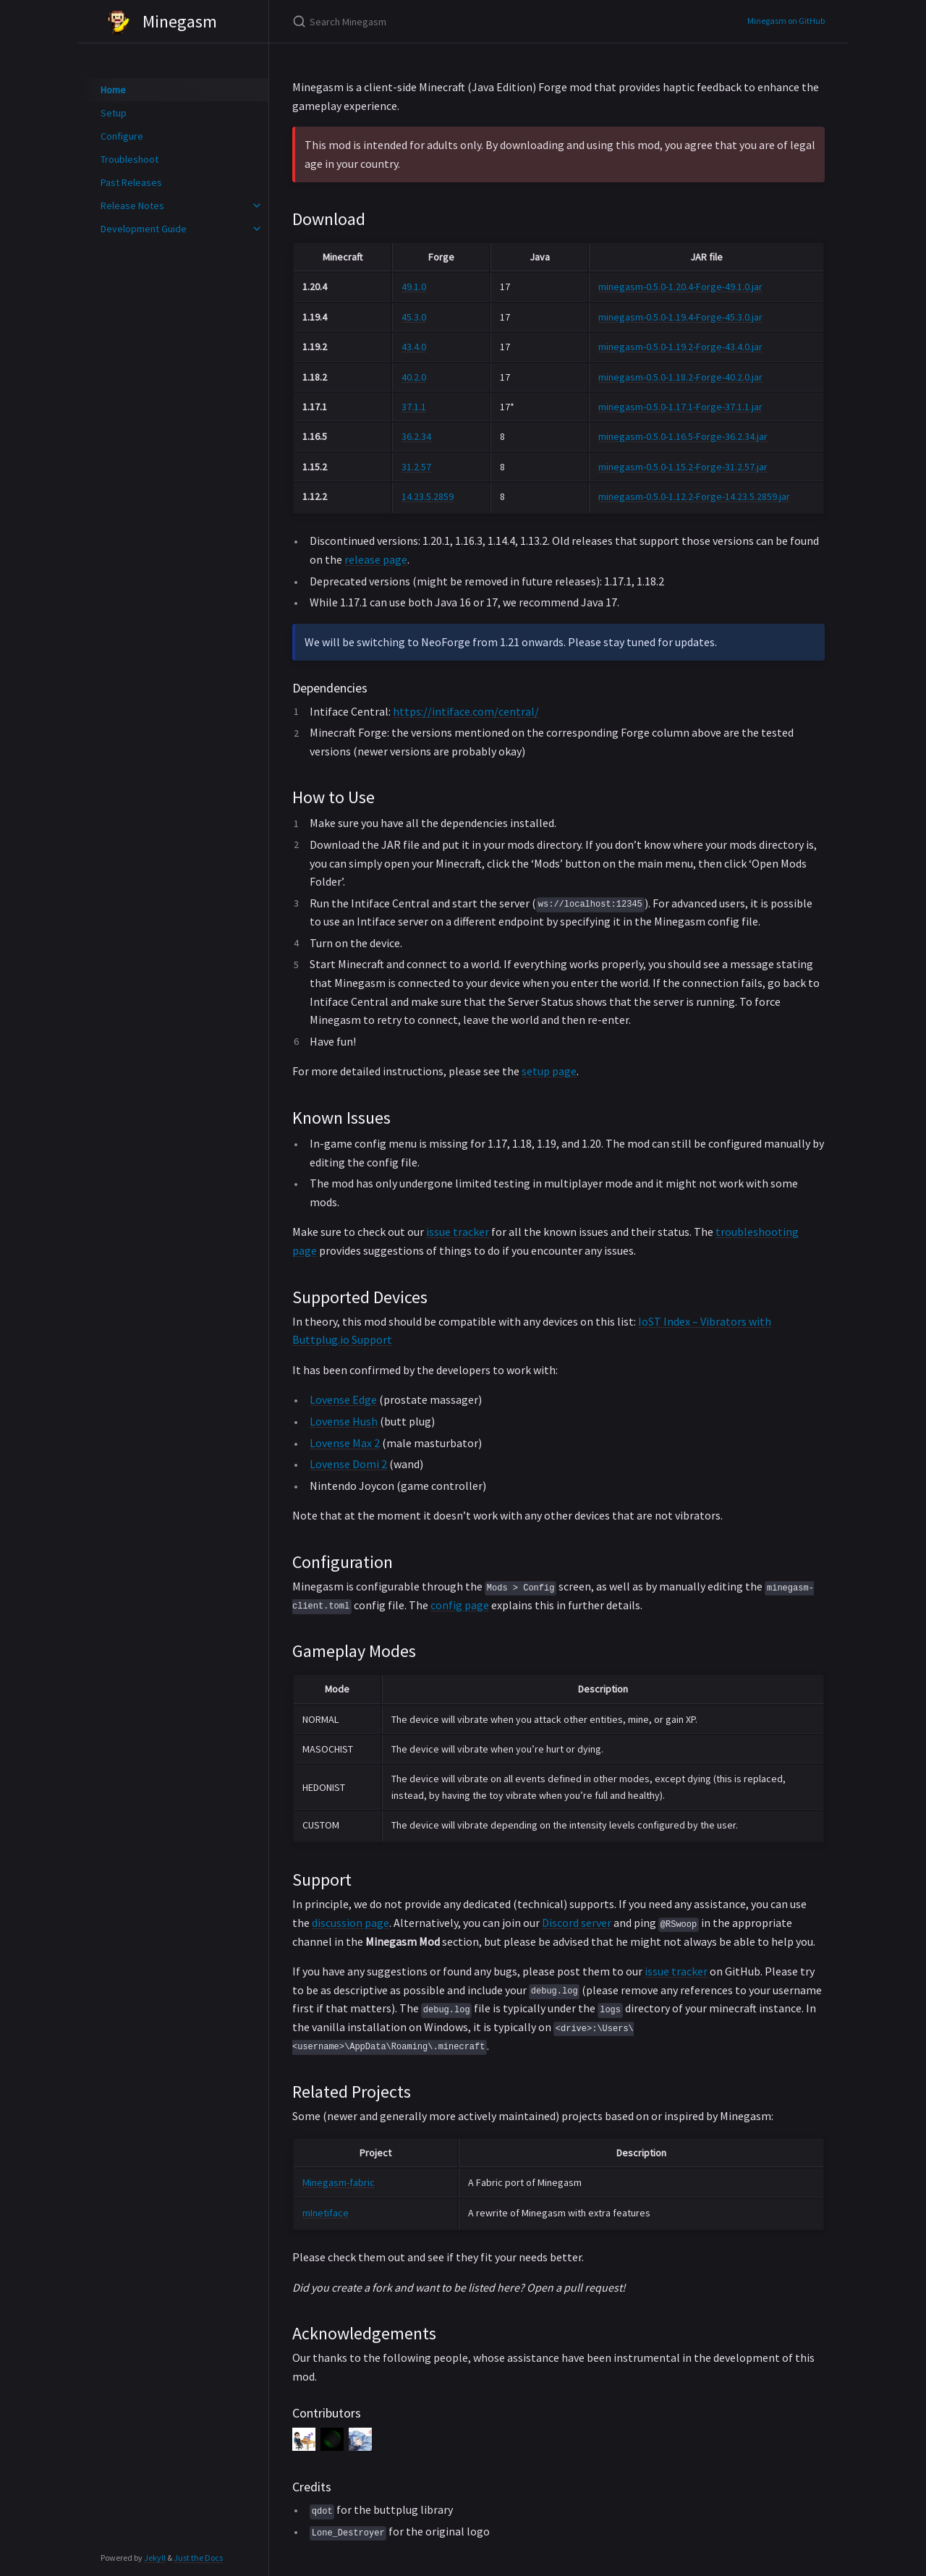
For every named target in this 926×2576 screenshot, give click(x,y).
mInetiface (325, 2212)
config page (459, 1605)
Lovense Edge (343, 1399)
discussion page (350, 1922)
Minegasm (159, 21)
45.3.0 (414, 316)
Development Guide (144, 228)
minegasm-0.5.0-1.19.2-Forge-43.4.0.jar (680, 346)
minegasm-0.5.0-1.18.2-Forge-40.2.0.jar (680, 377)
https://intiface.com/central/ (466, 711)
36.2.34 (416, 436)
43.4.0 (414, 346)
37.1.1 (414, 406)
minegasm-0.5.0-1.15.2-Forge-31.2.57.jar (683, 466)
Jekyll (155, 2557)
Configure (122, 136)
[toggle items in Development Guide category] (256, 228)
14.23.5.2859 (428, 496)
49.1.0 (414, 286)
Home (113, 89)
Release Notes (132, 205)
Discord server (576, 1922)
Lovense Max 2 (345, 1443)
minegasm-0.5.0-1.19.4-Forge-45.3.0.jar (680, 316)
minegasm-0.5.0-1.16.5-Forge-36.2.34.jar (683, 436)
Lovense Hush (344, 1421)
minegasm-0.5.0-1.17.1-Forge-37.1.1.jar (680, 406)
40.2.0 (414, 377)
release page (375, 559)
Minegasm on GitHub (786, 20)
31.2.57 (416, 466)
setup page (549, 1071)
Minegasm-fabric (338, 2182)
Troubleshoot (129, 159)
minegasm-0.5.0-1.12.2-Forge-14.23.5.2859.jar (694, 496)
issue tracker (457, 1231)
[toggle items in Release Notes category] (256, 205)
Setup (114, 112)
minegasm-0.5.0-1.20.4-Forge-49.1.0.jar (680, 286)
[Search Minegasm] (463, 21)
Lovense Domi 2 (348, 1464)
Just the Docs (198, 2557)
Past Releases (131, 182)
